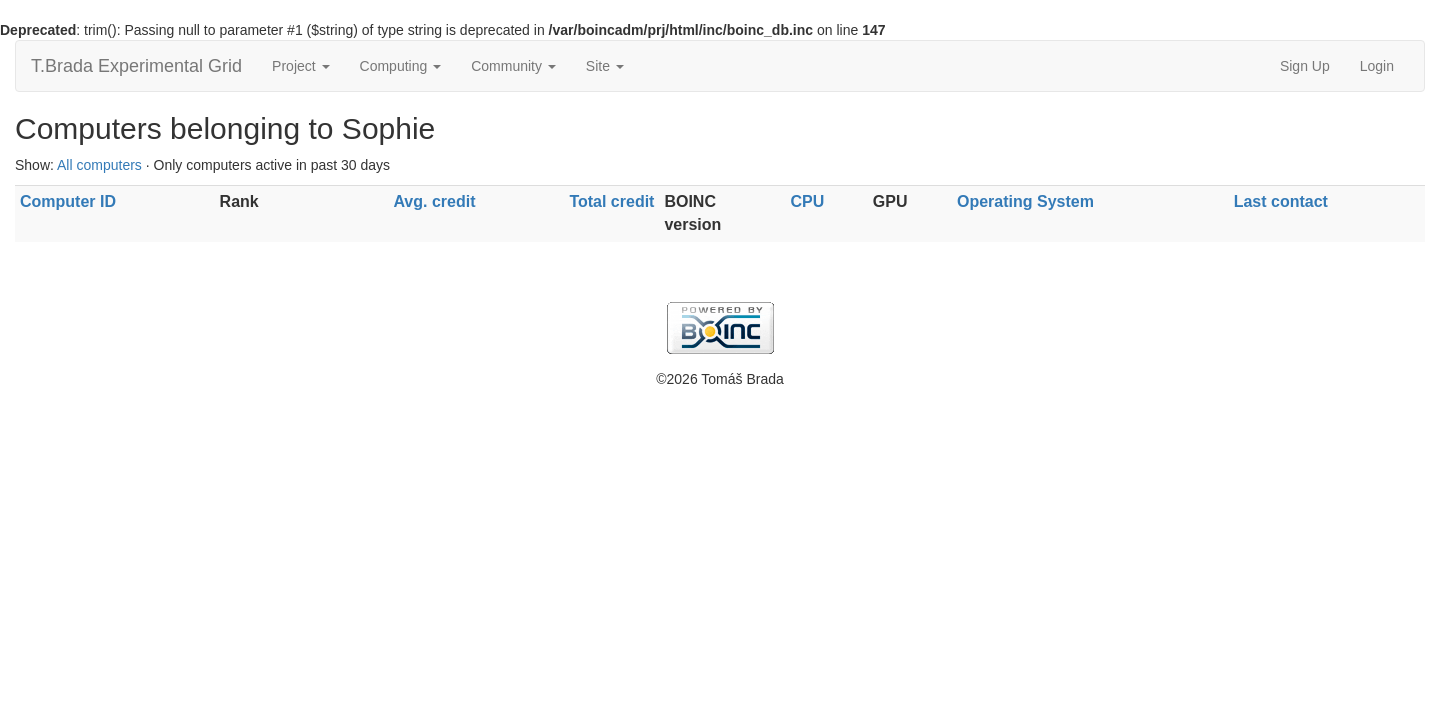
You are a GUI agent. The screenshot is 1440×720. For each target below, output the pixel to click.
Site (605, 66)
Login (1377, 66)
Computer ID (68, 201)
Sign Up (1305, 66)
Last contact (1281, 201)
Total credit (611, 201)
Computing (401, 66)
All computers (99, 165)
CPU (807, 201)
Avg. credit (434, 201)
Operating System (1025, 201)
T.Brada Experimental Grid (136, 66)
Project (300, 66)
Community (513, 66)
